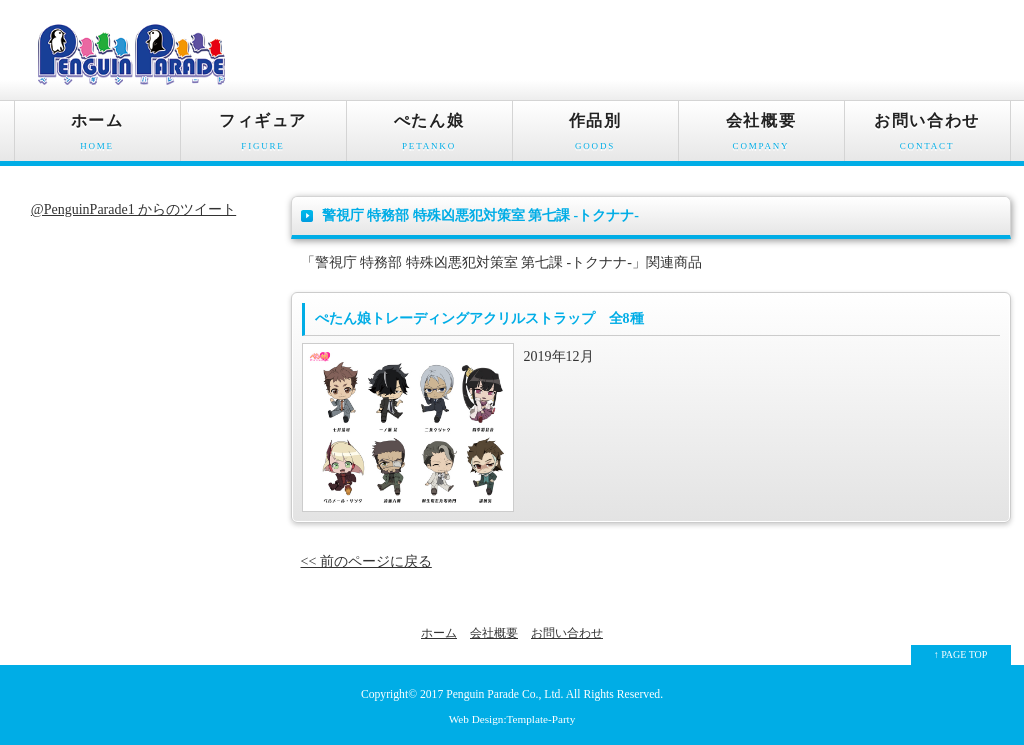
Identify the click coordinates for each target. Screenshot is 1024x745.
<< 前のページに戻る (366, 561)
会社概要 (761, 136)
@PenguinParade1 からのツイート (133, 209)
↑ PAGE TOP (961, 654)
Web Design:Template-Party (512, 719)
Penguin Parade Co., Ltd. (504, 694)
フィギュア (263, 136)
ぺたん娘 (429, 136)
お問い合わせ (927, 136)
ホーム (97, 136)
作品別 (595, 136)
